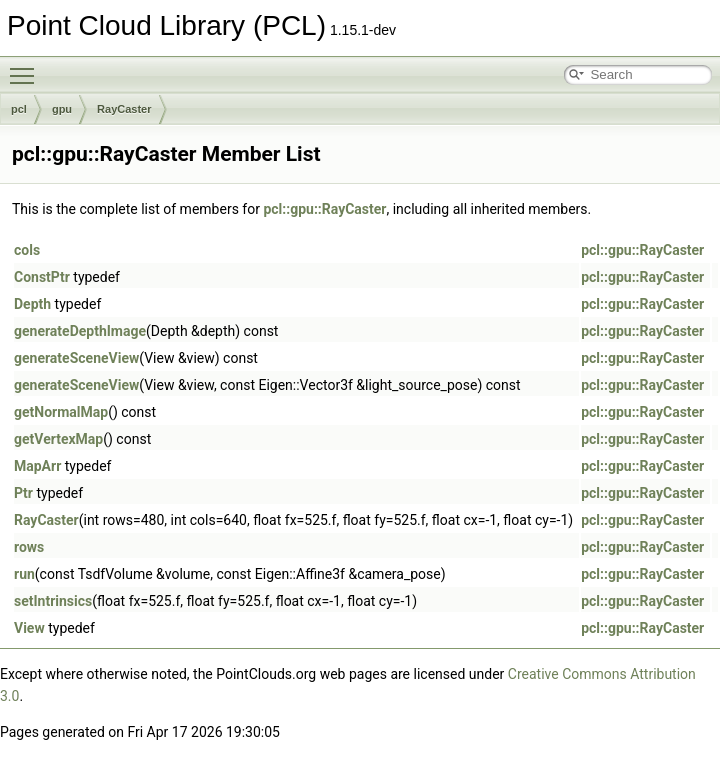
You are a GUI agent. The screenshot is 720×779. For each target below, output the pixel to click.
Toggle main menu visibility (27, 67)
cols (27, 250)
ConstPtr (42, 277)
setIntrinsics (53, 601)
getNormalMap (61, 412)
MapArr (37, 466)
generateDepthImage (80, 331)
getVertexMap (58, 439)
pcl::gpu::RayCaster (324, 209)
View (29, 628)
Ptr (23, 493)
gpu (62, 109)
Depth (32, 304)
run (24, 574)
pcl (19, 109)
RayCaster (124, 109)
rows (29, 547)
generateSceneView (76, 358)
